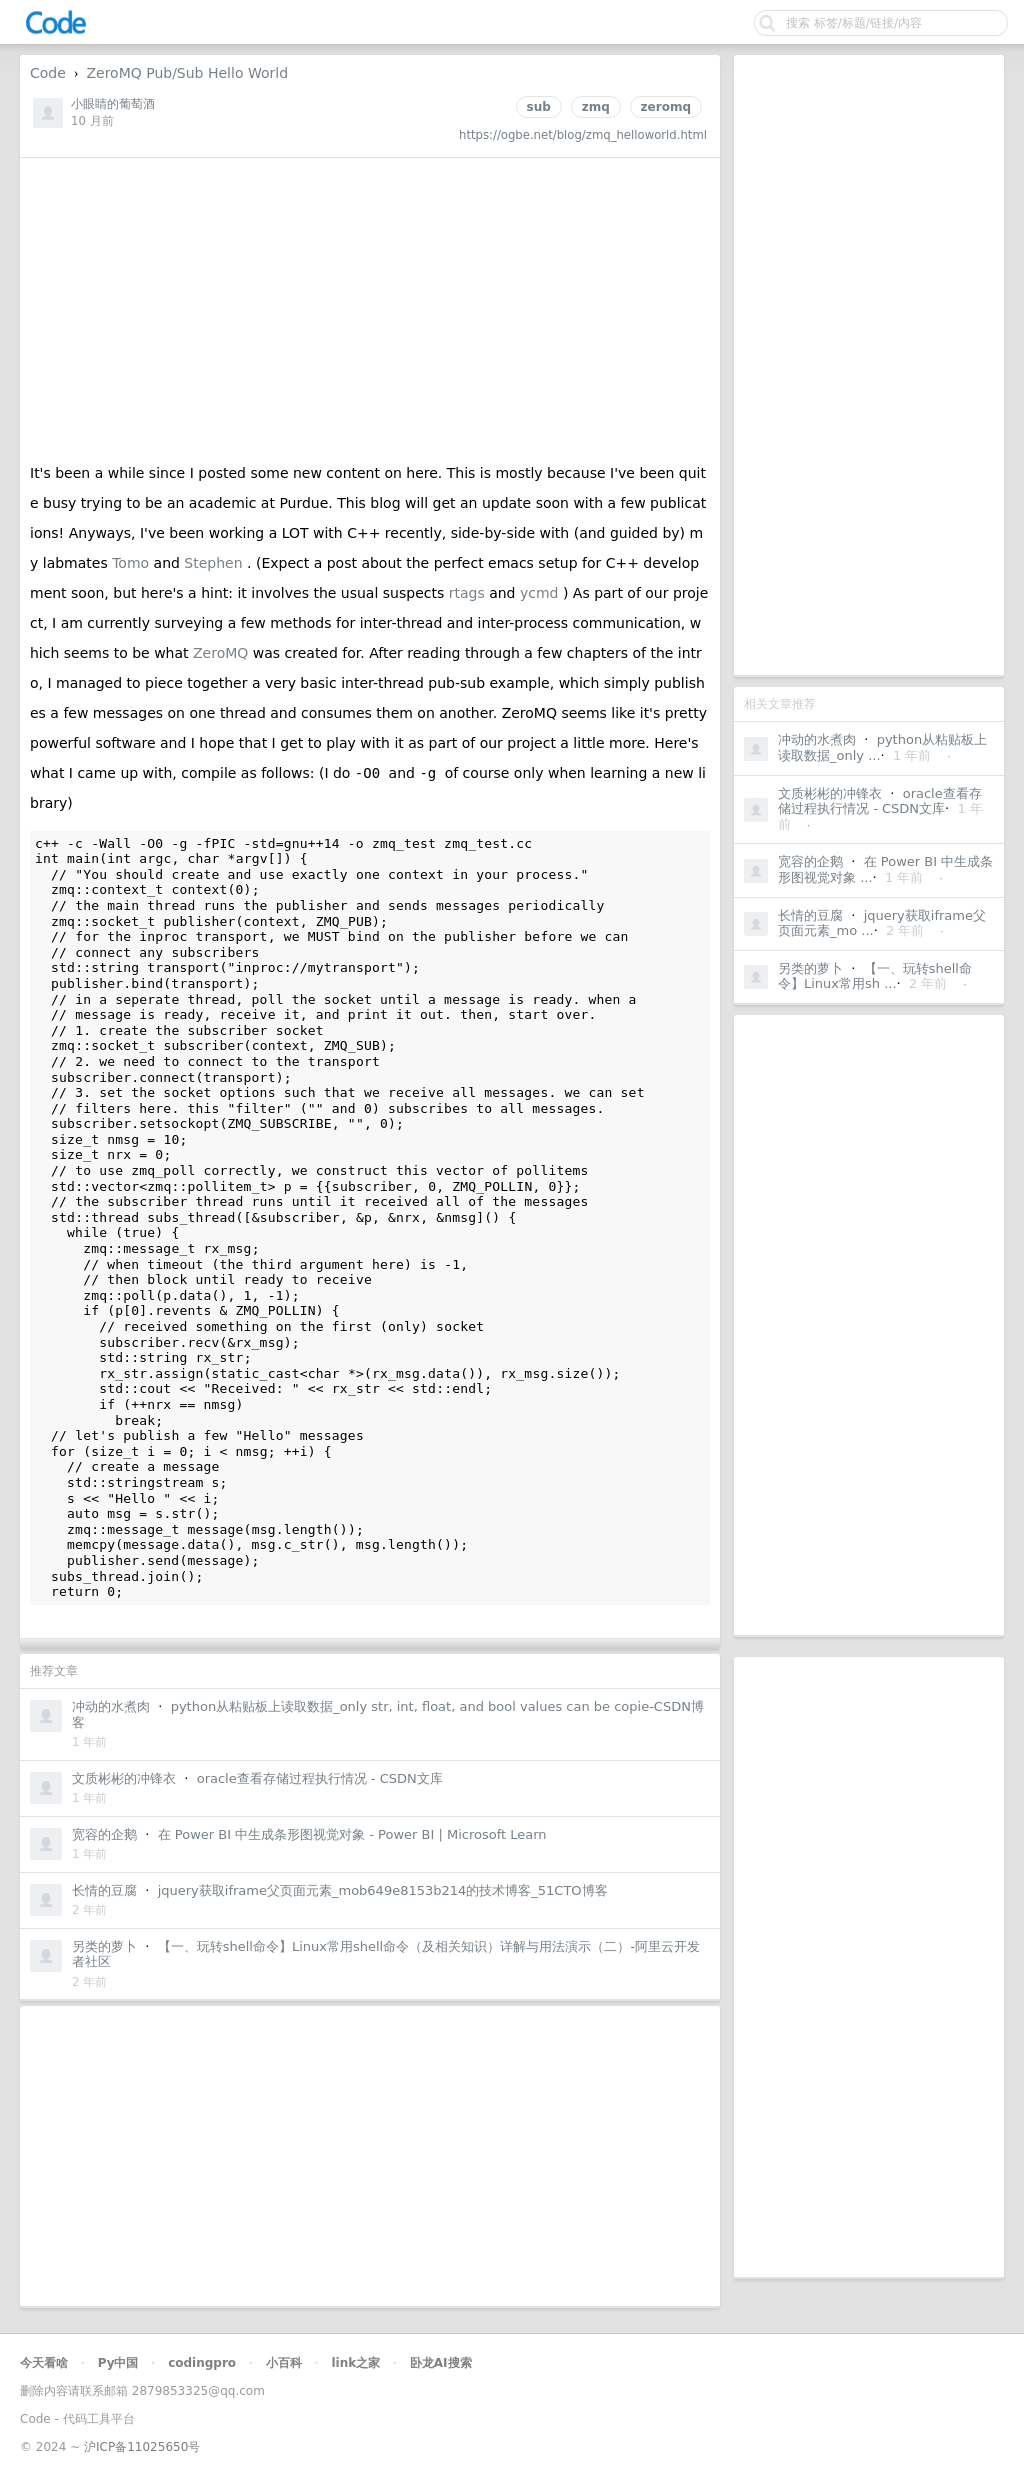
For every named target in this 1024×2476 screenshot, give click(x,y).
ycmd (541, 593)
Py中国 (118, 2363)
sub (539, 107)
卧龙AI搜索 (441, 2363)
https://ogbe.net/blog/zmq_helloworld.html (583, 135)
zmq (596, 107)
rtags (469, 593)
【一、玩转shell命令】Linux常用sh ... (875, 976)
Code (48, 73)
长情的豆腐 (810, 915)
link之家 (355, 2363)
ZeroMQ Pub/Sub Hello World (187, 73)
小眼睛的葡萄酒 (113, 104)
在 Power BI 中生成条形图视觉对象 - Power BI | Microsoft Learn (352, 1834)
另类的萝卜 (810, 968)
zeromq (666, 107)
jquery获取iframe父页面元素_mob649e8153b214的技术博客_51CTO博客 (383, 1890)
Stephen (215, 563)
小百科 (284, 2363)
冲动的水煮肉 (817, 739)
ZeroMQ (223, 653)
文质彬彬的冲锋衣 (830, 793)
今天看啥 (44, 2363)
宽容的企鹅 (810, 861)
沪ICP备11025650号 (142, 2447)
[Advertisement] (869, 365)
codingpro (202, 2363)
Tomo (132, 563)
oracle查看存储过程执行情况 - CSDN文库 (880, 801)
